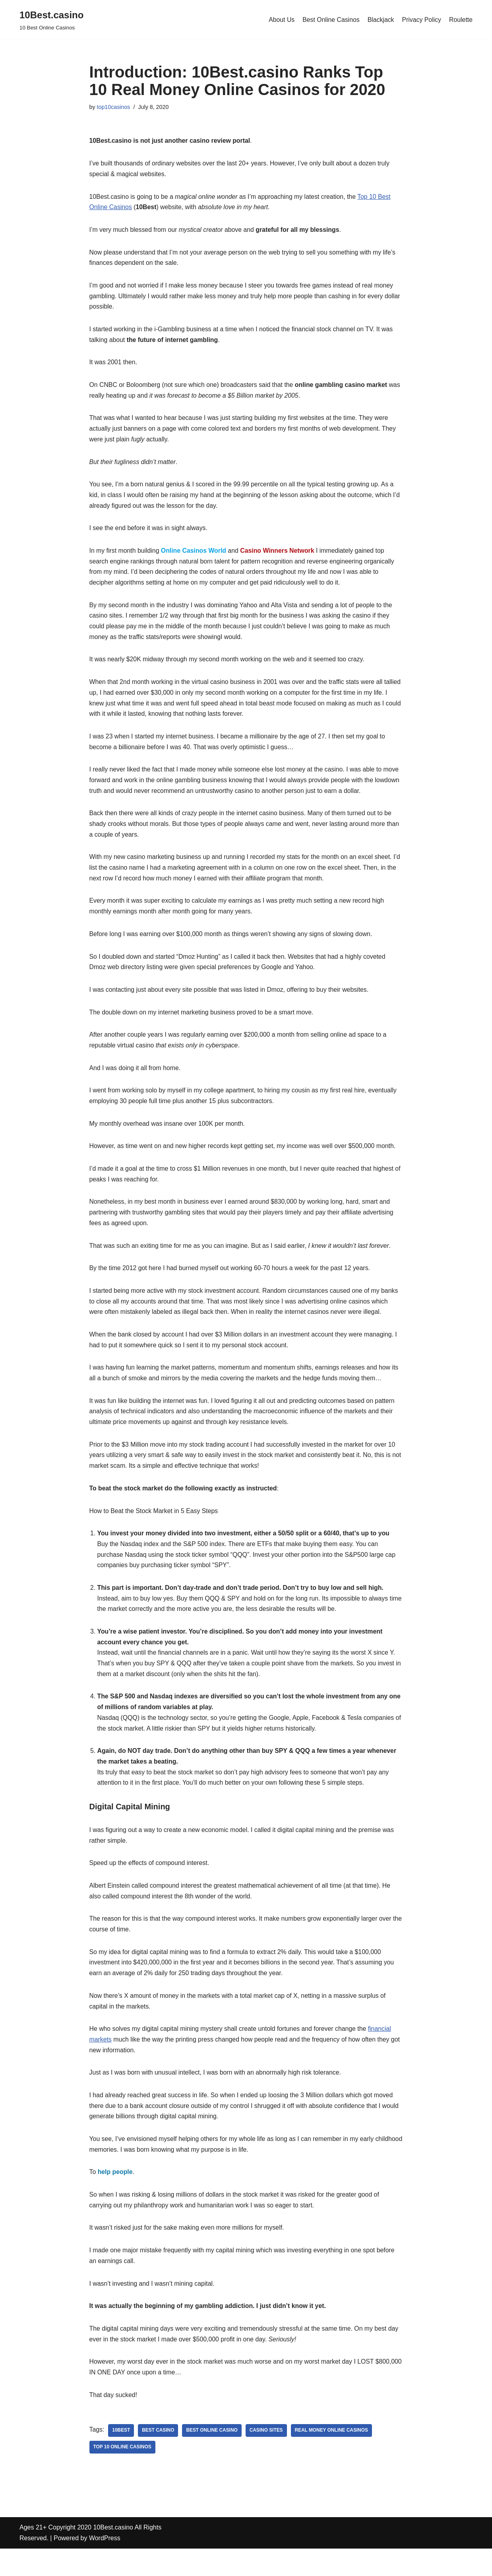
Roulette (461, 19)
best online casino (213, 2458)
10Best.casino (113, 2555)
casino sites (268, 2458)
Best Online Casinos (329, 19)
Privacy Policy (421, 19)
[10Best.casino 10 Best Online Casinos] (51, 19)
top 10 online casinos (122, 2475)
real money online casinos (333, 2458)
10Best (121, 2458)
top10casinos (114, 107)
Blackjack (379, 19)
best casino (158, 2458)
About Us (280, 19)
